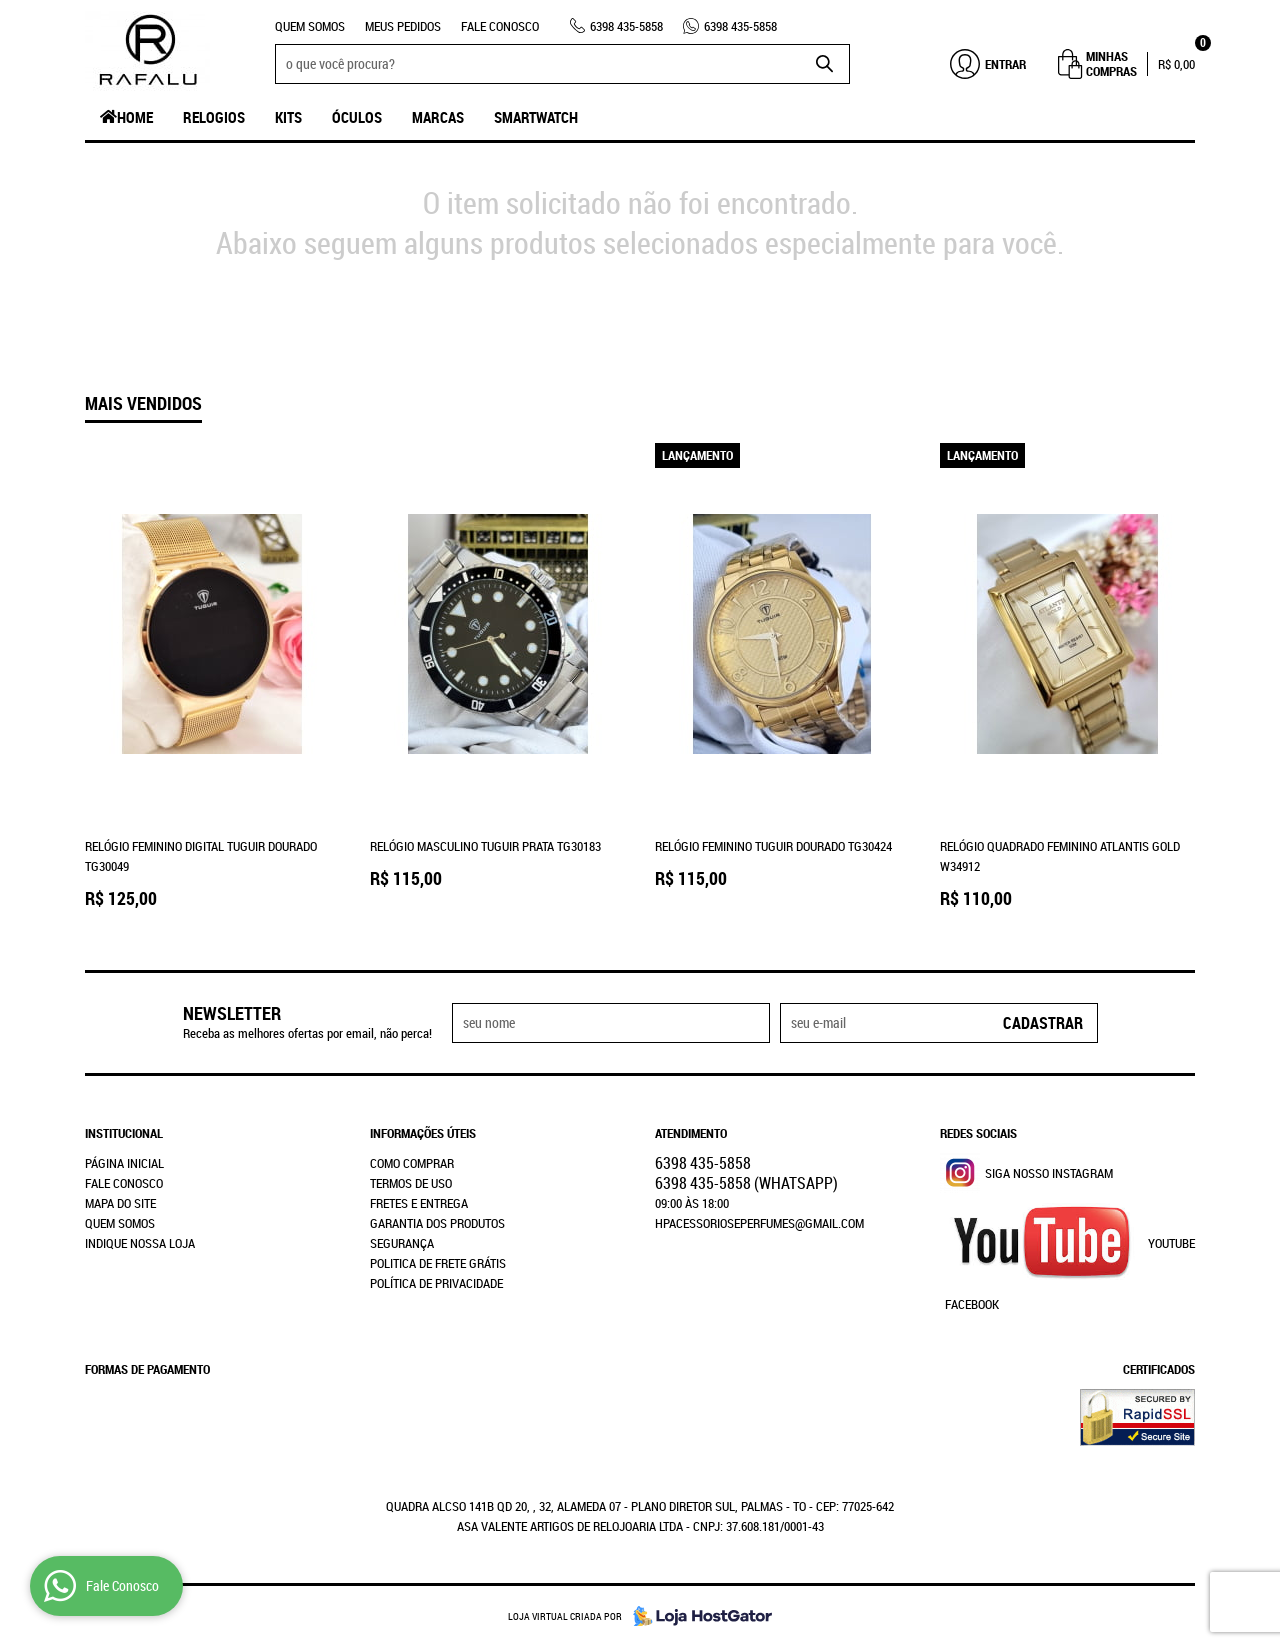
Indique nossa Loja (140, 1243)
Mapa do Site (120, 1203)
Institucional (124, 1133)
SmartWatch (536, 117)
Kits (288, 117)
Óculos (357, 117)
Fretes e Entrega (419, 1203)
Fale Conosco (500, 26)
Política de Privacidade (436, 1283)
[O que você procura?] (825, 64)
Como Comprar (412, 1163)
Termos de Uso (411, 1183)
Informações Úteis (423, 1133)
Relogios (214, 117)
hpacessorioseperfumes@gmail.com (759, 1223)
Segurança (402, 1243)
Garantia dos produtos (437, 1223)
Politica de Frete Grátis (438, 1263)
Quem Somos (310, 26)
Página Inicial (124, 1163)
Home (135, 117)
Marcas (438, 117)
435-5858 (626, 26)
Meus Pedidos (403, 26)
